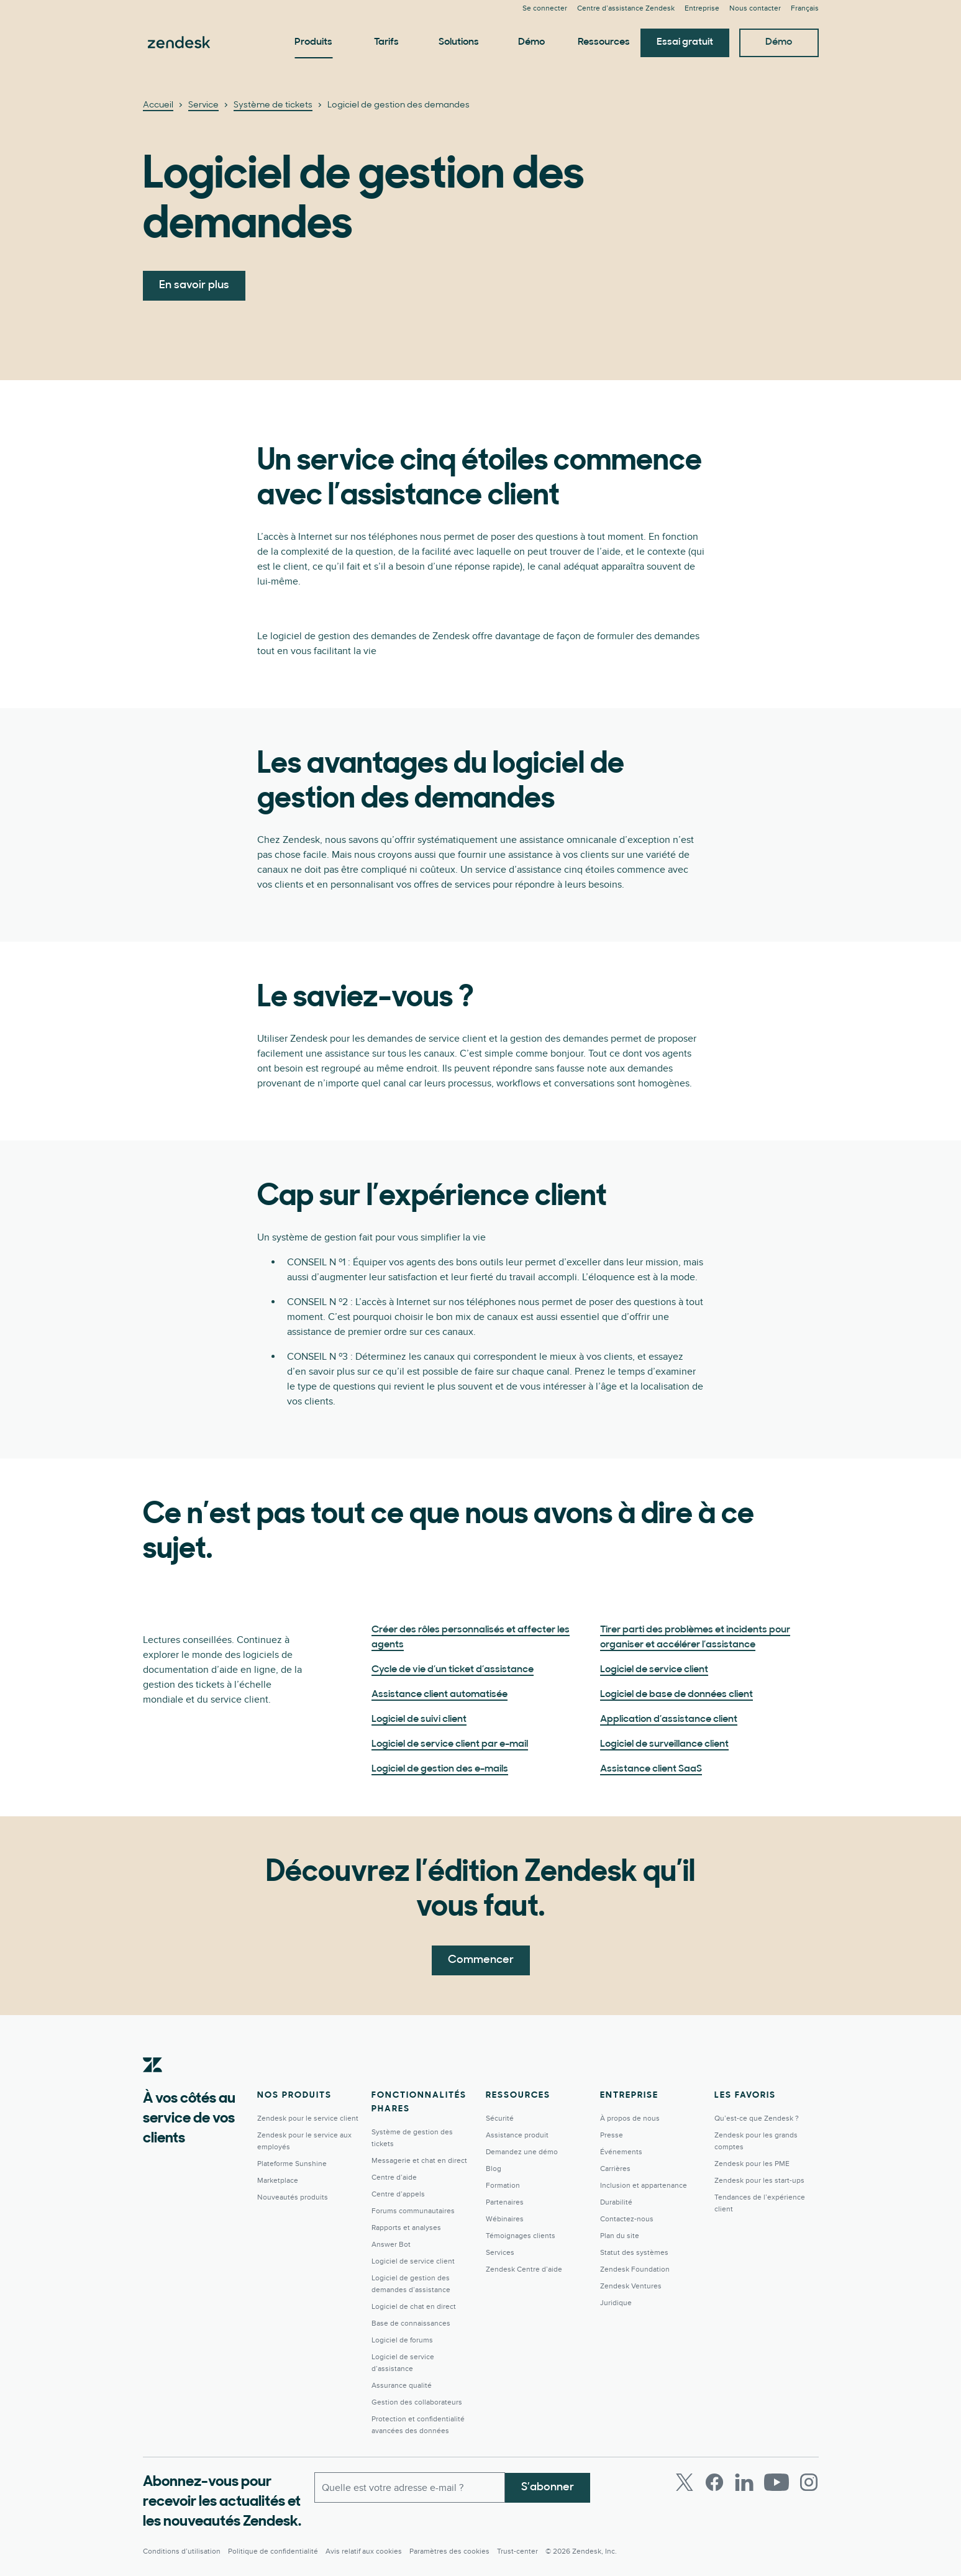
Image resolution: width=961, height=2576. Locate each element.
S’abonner (547, 2487)
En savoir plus (194, 285)
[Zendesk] (153, 2084)
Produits (313, 42)
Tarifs (386, 42)
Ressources (604, 42)
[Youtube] (776, 2482)
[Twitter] (685, 2482)
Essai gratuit (685, 42)
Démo (531, 42)
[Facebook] (714, 2482)
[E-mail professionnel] (409, 2487)
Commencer (481, 1960)
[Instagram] (809, 2482)
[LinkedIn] (744, 2482)
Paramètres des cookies (449, 2551)
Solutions (459, 42)
